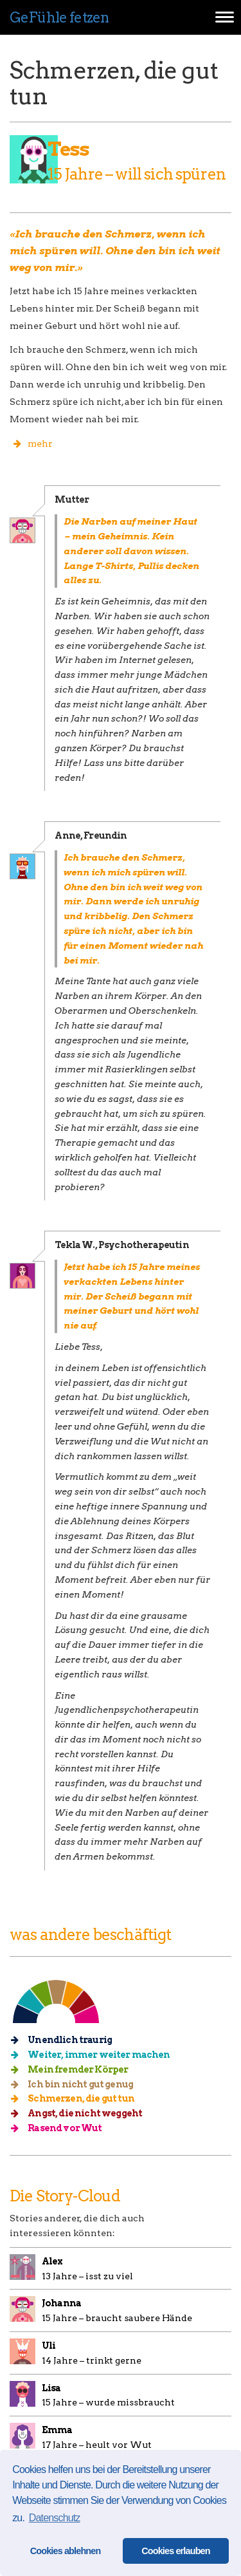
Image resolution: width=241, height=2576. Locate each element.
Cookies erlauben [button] (175, 2551)
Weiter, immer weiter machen (94, 2054)
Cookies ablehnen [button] (65, 2551)
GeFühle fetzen (59, 17)
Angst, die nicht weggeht (80, 2113)
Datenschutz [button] (54, 2517)
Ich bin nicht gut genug (76, 2084)
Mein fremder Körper (73, 2069)
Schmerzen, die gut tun (76, 2098)
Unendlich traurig (65, 2040)
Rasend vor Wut (60, 2128)
